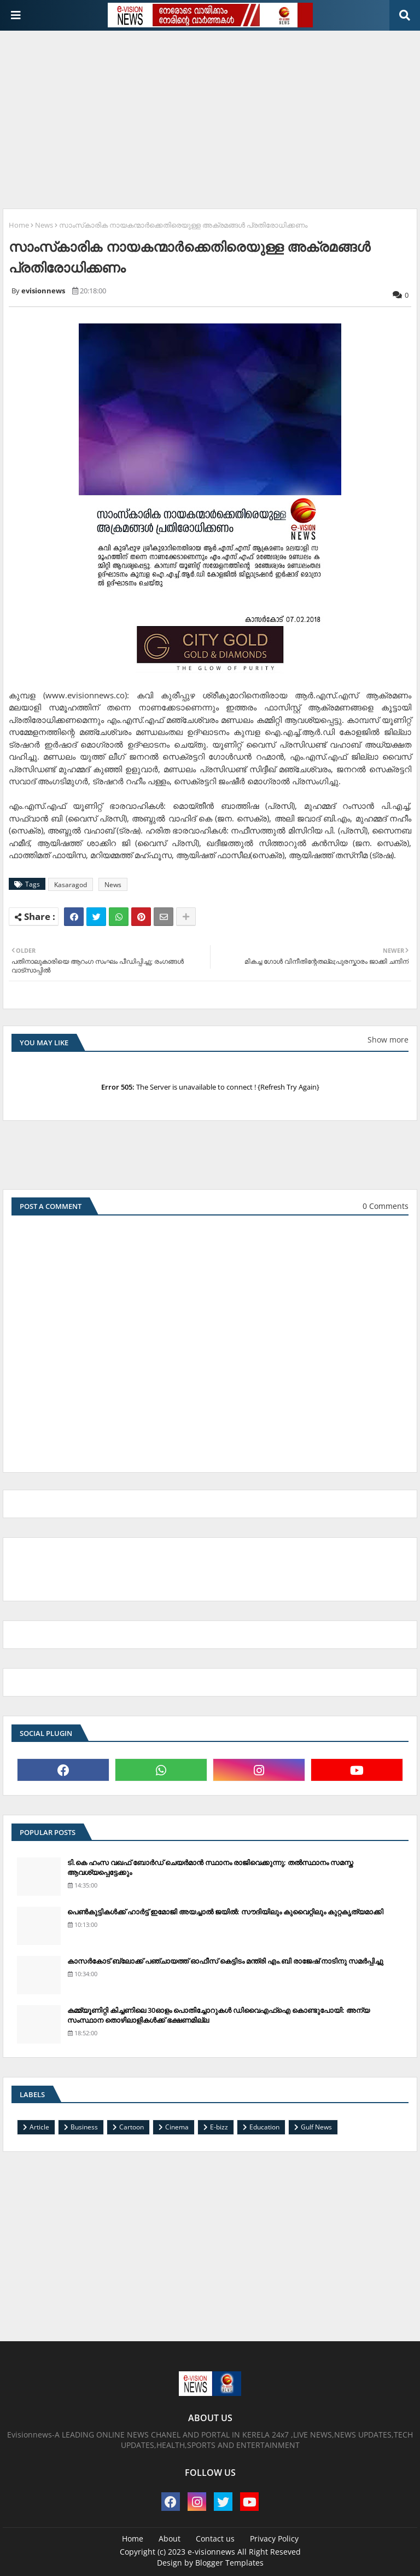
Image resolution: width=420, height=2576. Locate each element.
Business (84, 2127)
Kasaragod (70, 884)
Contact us (215, 2538)
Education (264, 2127)
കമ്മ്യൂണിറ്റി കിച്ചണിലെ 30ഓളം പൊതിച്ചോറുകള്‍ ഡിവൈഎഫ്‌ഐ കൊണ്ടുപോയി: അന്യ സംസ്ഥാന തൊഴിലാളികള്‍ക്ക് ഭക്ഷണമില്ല (218, 2015)
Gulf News (316, 2127)
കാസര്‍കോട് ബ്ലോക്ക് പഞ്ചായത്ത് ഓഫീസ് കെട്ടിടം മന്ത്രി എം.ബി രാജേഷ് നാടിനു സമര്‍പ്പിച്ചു (225, 1961)
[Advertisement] (211, 115)
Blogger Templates (229, 2562)
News (44, 225)
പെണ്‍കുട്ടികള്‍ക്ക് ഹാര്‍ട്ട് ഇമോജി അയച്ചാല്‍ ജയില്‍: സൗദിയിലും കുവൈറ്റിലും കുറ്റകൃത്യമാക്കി (225, 1912)
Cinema (177, 2127)
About (169, 2538)
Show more (388, 1039)
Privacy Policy (274, 2538)
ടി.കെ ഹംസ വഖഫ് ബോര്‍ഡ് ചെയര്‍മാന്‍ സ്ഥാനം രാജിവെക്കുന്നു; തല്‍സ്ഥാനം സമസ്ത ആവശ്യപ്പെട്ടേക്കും (210, 1867)
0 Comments (386, 1206)
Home (19, 225)
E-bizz (219, 2127)
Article (39, 2127)
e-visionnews (211, 2551)
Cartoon (131, 2127)
